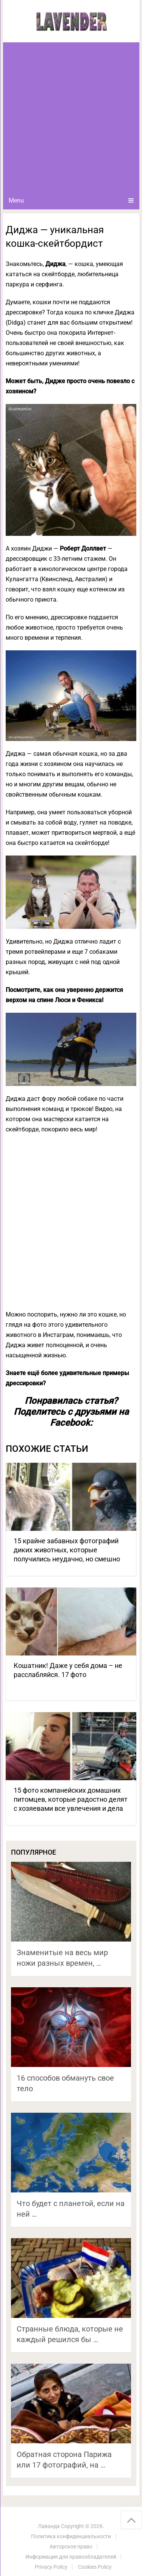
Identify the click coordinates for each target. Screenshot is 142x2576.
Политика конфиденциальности (71, 2536)
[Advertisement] (71, 117)
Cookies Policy (95, 2567)
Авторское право (71, 2547)
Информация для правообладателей (70, 2557)
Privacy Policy (51, 2567)
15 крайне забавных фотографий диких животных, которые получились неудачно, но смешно (67, 1550)
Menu (16, 200)
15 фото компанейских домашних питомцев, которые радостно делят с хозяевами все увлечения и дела (71, 1799)
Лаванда (49, 2526)
